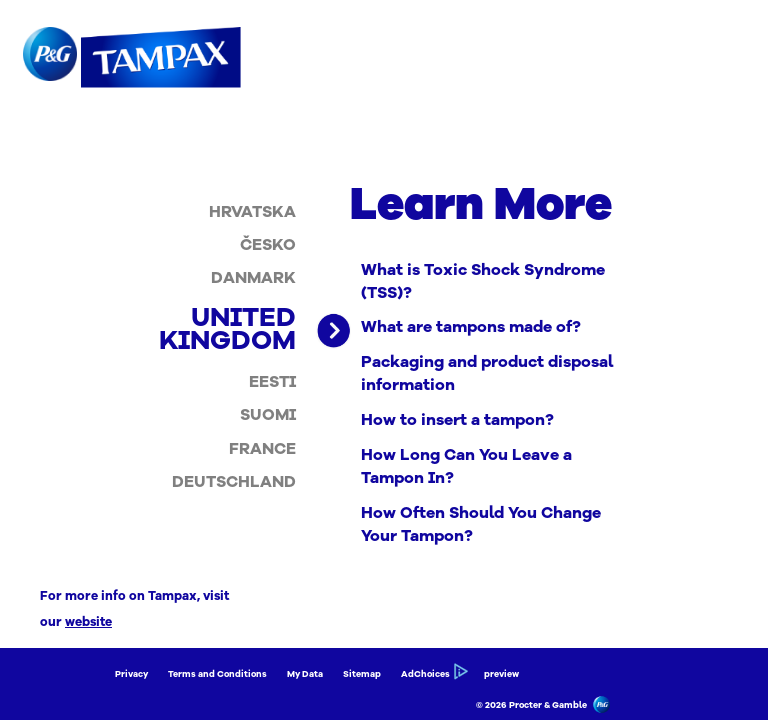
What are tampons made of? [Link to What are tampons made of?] (471, 327)
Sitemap (362, 674)
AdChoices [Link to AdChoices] (432, 674)
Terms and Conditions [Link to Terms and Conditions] (217, 674)
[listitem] (252, 211)
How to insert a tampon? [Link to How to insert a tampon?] (457, 420)
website (88, 621)
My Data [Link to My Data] (305, 674)
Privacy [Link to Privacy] (131, 674)
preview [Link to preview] (501, 674)
